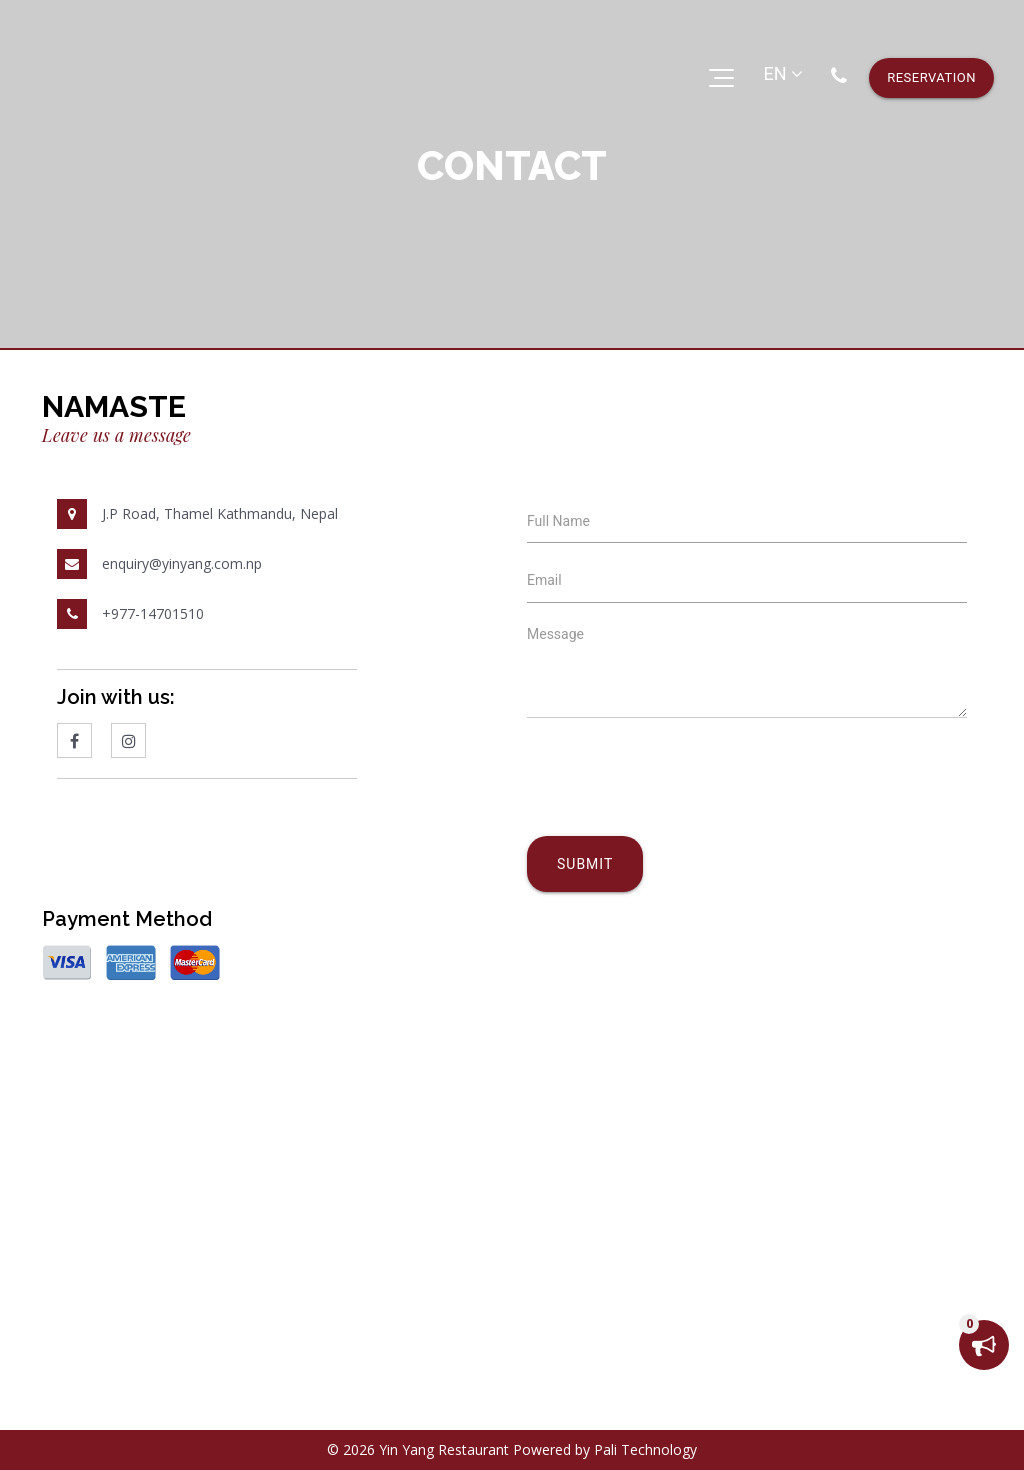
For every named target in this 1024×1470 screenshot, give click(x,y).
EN (784, 73)
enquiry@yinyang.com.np (182, 563)
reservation (931, 77)
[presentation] (679, 808)
